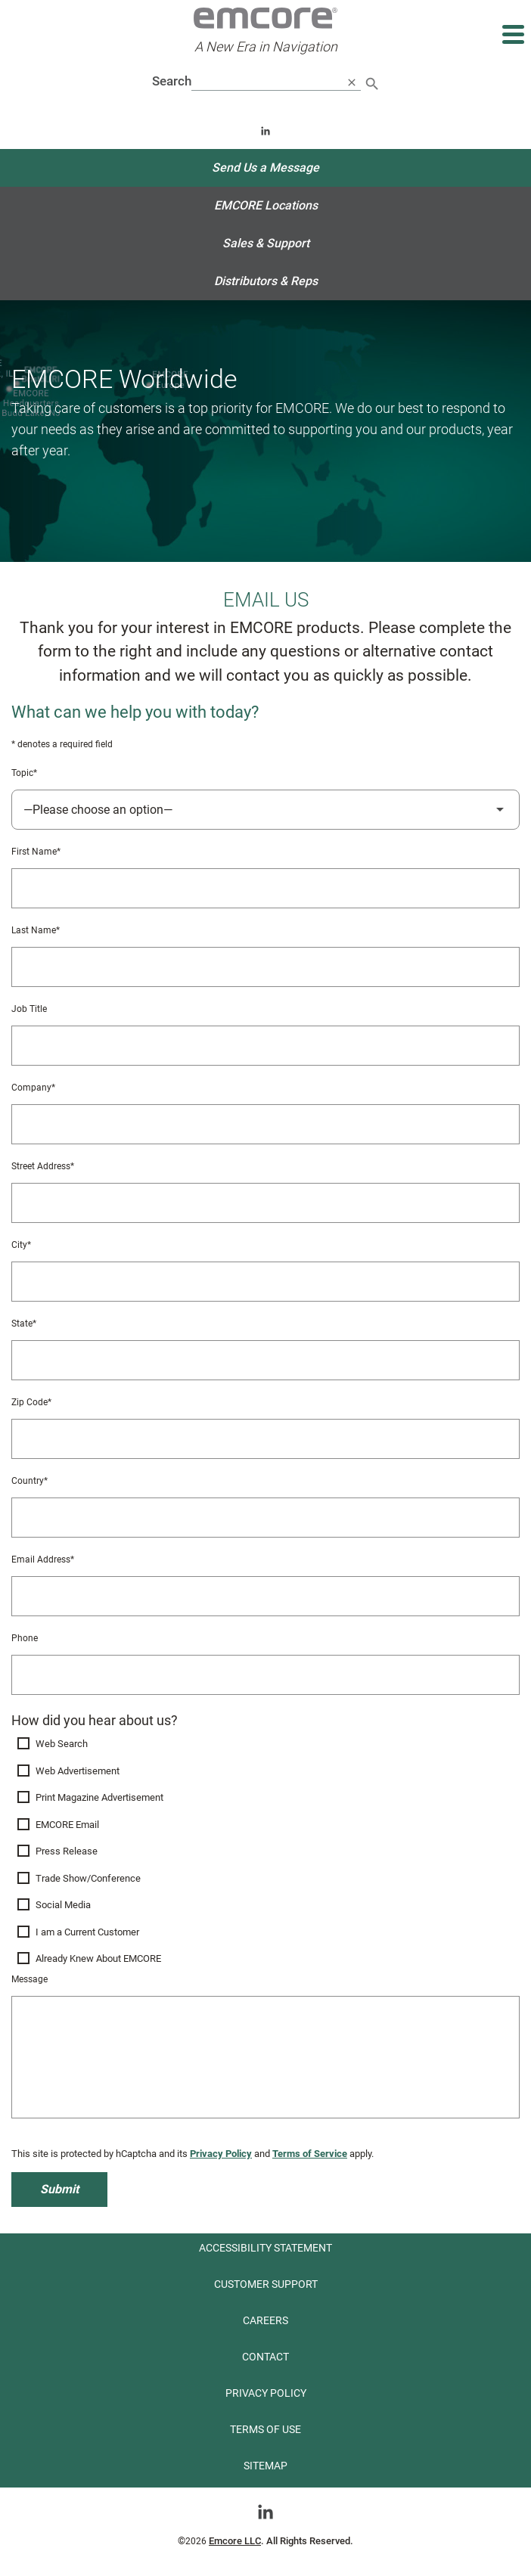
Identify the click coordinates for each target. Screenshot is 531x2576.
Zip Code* (31, 1402)
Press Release (67, 1851)
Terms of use (265, 2429)
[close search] (352, 82)
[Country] (265, 1517)
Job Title (29, 1009)
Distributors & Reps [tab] (266, 281)
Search (171, 80)
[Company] (265, 1124)
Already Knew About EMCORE (98, 1958)
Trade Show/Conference (88, 1878)
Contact (265, 2357)
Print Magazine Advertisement (99, 1797)
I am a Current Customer (87, 1932)
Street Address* (42, 1166)
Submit (59, 2189)
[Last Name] (265, 967)
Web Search (62, 1743)
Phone (24, 1638)
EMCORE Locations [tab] (266, 205)
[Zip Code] (265, 1439)
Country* (29, 1481)
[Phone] (265, 1675)
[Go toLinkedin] (265, 2511)
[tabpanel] (265, 1266)
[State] (265, 1360)
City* (21, 1245)
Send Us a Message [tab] (265, 167)
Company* (33, 1087)
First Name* (36, 851)
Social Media (63, 1904)
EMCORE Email (67, 1824)
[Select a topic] (265, 810)
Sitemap (265, 2466)
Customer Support (266, 2284)
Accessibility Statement (265, 2248)
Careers (265, 2320)
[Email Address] (265, 1596)
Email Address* (42, 1559)
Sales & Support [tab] (265, 243)
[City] (265, 1282)
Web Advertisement (78, 1771)
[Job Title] (265, 1046)
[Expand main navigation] (512, 34)
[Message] (265, 2057)
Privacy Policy (221, 2153)
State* (23, 1323)
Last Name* (35, 930)
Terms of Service (309, 2153)
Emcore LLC (235, 2541)
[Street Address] (265, 1203)
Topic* (24, 773)
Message (29, 1979)
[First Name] (265, 888)
